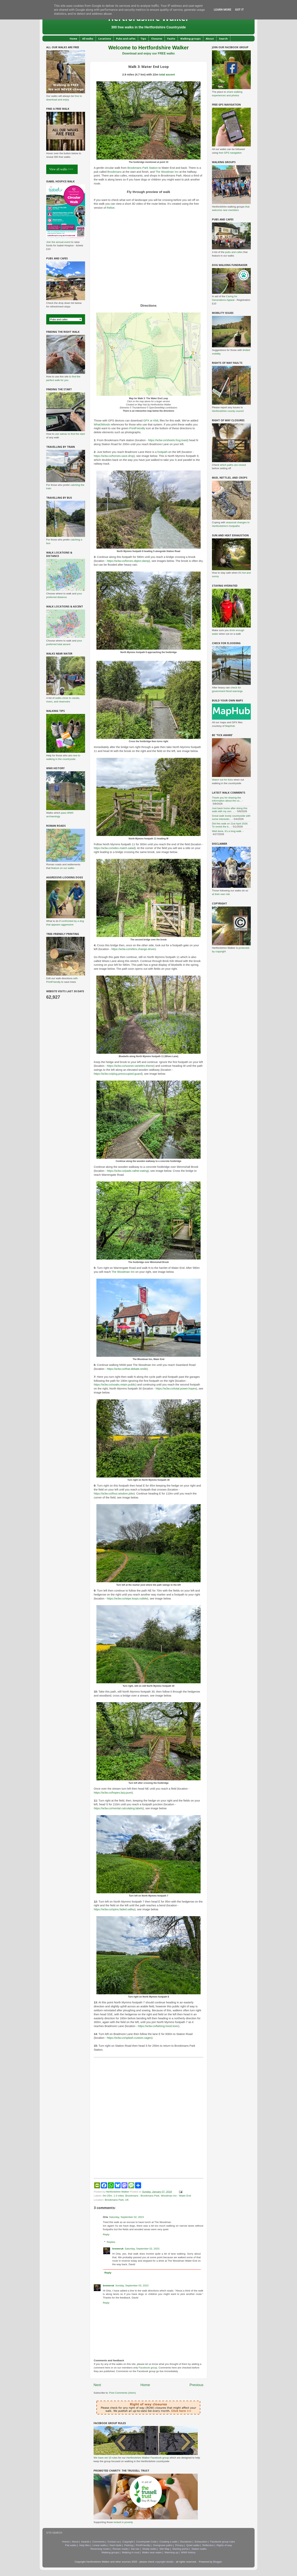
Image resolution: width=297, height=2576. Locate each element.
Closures (156, 38)
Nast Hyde (115, 2545)
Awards (85, 2541)
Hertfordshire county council (228, 411)
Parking (128, 2545)
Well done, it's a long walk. (227, 831)
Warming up (171, 2552)
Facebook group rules (222, 2541)
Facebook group (148, 2367)
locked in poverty (123, 2522)
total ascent (167, 74)
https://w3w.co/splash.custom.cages (129, 2037)
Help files (84, 2545)
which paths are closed (233, 464)
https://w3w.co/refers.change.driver (133, 949)
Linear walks (100, 2545)
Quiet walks (193, 2545)
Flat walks (71, 2545)
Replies (111, 2242)
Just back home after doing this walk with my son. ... (229, 810)
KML (156, 420)
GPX (146, 420)
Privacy (179, 2545)
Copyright (128, 2541)
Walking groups (190, 38)
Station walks (199, 2548)
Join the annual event (58, 242)
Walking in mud (130, 2552)
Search (223, 38)
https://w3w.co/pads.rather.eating (127, 1170)
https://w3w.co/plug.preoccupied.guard (118, 1073)
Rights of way (224, 2545)
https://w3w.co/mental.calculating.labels (118, 1808)
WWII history (188, 2552)
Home (73, 38)
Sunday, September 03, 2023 (131, 2285)
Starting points (180, 2548)
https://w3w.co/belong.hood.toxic (158, 2026)
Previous (197, 2385)
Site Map (164, 2548)
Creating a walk (168, 2541)
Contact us (113, 2541)
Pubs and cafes (125, 38)
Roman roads (120, 2548)
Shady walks (149, 2548)
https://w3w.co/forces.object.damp (128, 560)
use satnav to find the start (70, 433)
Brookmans (114, 171)
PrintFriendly (137, 428)
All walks (87, 38)
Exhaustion (201, 2541)
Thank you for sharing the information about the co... (227, 799)
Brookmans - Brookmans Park (142, 2195)
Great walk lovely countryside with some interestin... (231, 817)
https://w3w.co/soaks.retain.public (114, 1384)
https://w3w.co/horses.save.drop (114, 455)
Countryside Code (146, 2541)
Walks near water (152, 2552)
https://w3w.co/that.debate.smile (127, 1368)
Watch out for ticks (222, 779)
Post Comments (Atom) (122, 2392)
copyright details (164, 2561)
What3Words (102, 424)
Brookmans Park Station (142, 167)
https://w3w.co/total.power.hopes (176, 1388)
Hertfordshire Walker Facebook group (147, 2457)
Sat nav (135, 2548)
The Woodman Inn (167, 171)
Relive (110, 207)
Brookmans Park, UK (117, 2199)
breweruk (118, 2248)
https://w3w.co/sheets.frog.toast (167, 440)
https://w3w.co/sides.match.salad (114, 848)
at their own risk (221, 894)
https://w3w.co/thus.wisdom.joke (114, 1493)
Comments (98, 2541)
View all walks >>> (62, 169)
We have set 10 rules (106, 2457)
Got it (239, 9)
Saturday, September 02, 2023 (126, 2217)
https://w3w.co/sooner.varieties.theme (130, 1065)
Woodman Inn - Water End (176, 2195)
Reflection (208, 2545)
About (210, 38)
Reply (106, 2234)
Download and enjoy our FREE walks (148, 53)
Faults (171, 38)
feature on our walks (62, 868)
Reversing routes (100, 2548)
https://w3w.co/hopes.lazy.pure (113, 1792)
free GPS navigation (230, 152)
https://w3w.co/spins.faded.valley (114, 1909)
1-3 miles (118, 2195)
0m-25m (107, 2195)
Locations (104, 38)
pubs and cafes (234, 252)
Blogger (217, 2561)
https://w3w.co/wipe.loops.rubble (127, 1598)
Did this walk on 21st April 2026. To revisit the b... (230, 825)
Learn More (222, 9)
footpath (162, 451)
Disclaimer (186, 2541)
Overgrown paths (162, 2545)
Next (97, 2385)
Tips (143, 38)
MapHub (230, 726)
